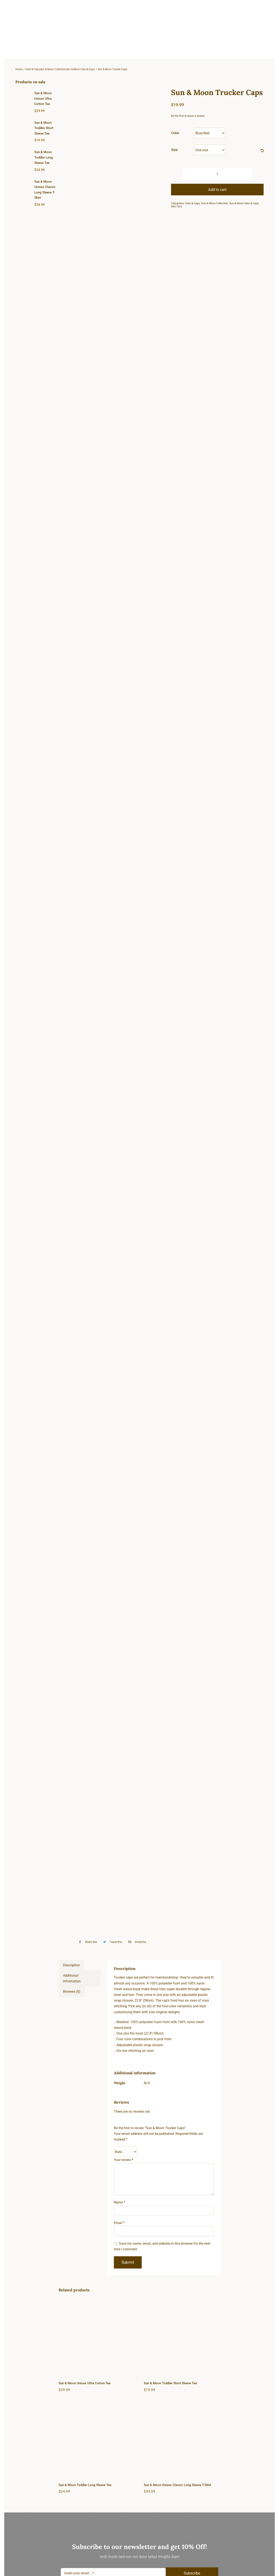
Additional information (72, 1968)
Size (174, 139)
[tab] (71, 1955)
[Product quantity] (217, 163)
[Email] (136, 1931)
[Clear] (262, 140)
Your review (123, 2150)
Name (119, 2192)
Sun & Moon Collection (214, 193)
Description (71, 1955)
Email (119, 2213)
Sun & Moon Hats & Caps (244, 193)
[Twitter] (111, 1931)
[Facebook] (87, 1931)
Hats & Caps (192, 193)
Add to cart (217, 179)
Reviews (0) (71, 1981)
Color (175, 123)
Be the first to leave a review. (188, 105)
